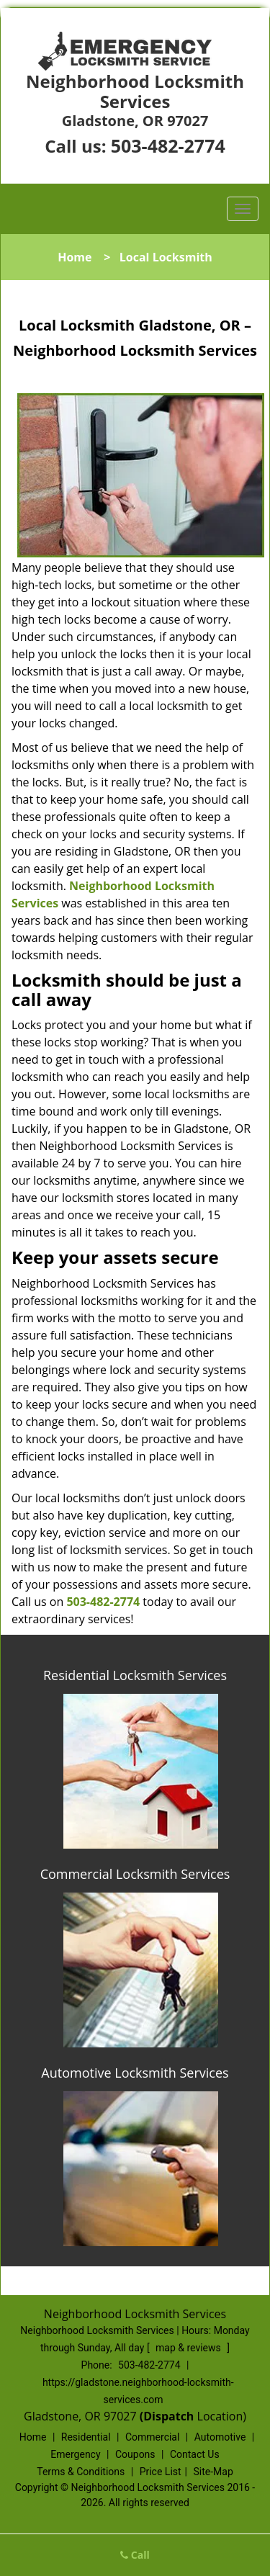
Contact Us (195, 2454)
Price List (160, 2471)
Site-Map (213, 2471)
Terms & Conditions (81, 2471)
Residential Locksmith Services (135, 1675)
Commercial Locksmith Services (135, 1873)
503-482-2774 (168, 145)
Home (74, 257)
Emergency (75, 2454)
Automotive (220, 2437)
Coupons (135, 2454)
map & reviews (189, 2347)
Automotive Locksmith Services (134, 2072)
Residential (86, 2437)
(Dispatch (168, 2416)
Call (135, 2555)
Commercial (152, 2437)
